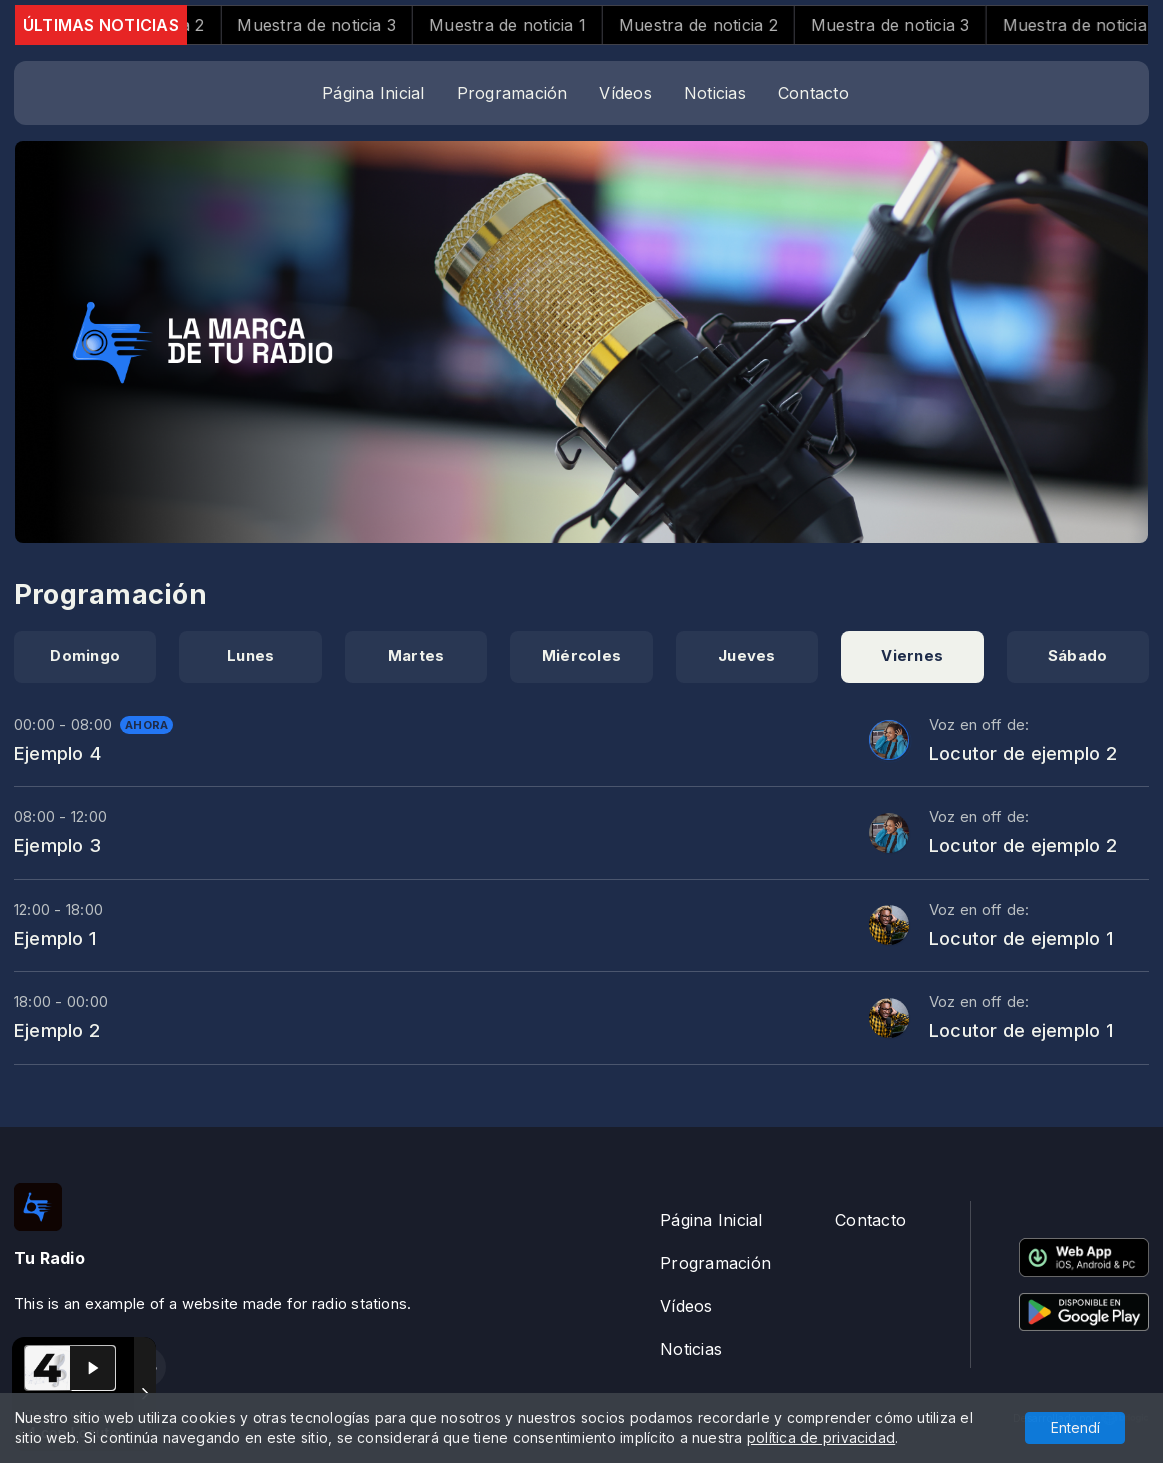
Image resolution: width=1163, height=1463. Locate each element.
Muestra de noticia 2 (724, 25)
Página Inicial (373, 93)
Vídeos (625, 93)
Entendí (1075, 1427)
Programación (512, 93)
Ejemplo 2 (57, 1030)
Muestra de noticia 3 (342, 25)
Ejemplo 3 (57, 845)
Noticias (715, 93)
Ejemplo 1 (55, 938)
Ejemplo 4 (57, 753)
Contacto (813, 93)
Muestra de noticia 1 (533, 25)
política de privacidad (821, 1437)
